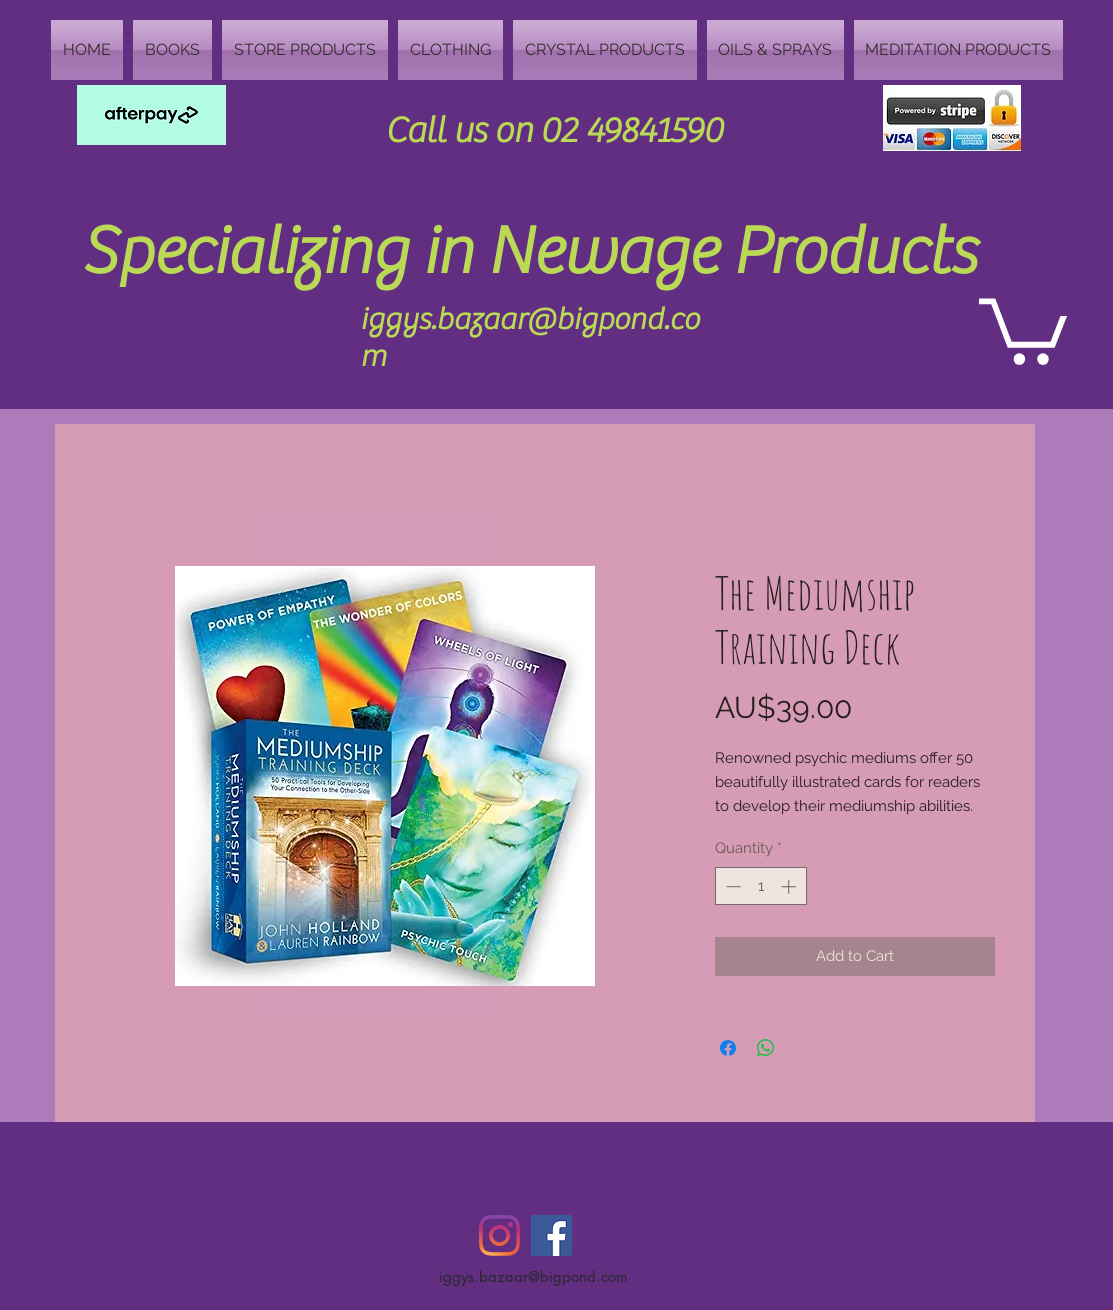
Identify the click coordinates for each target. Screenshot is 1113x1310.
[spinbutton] (760, 886)
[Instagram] (499, 1235)
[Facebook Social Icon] (551, 1235)
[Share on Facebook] (728, 1048)
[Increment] (790, 886)
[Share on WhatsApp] (766, 1048)
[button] (1023, 328)
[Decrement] (731, 886)
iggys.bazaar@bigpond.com (533, 1276)
